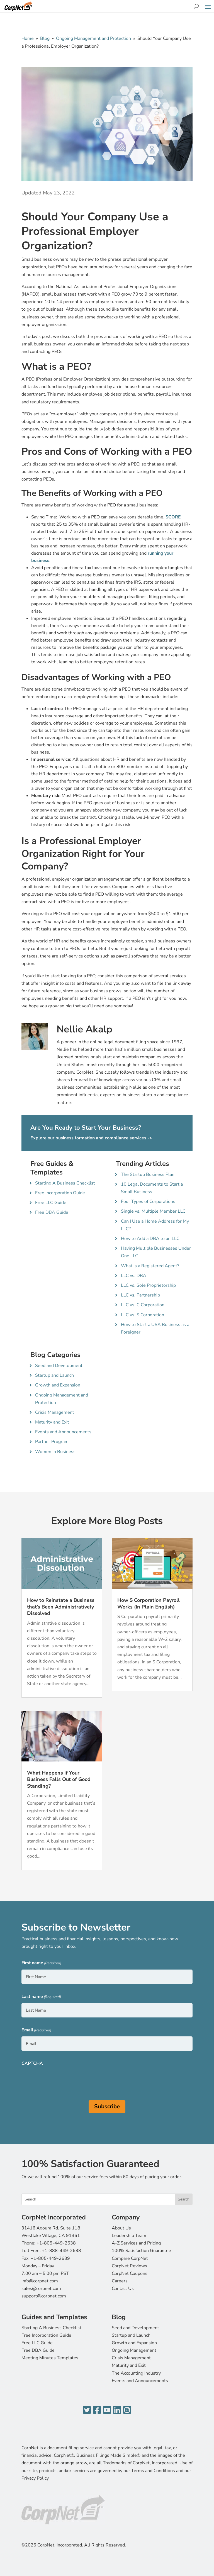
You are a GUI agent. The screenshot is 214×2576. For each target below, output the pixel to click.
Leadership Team (129, 2236)
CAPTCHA (32, 2063)
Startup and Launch (54, 1375)
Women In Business (55, 1452)
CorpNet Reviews (129, 2266)
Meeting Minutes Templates (49, 2358)
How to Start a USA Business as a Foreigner (155, 1328)
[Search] (196, 6)
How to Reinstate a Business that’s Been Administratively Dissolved (60, 1607)
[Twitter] (87, 2410)
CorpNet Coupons (129, 2273)
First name (41, 1963)
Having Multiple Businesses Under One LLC (156, 1252)
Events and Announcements (63, 1432)
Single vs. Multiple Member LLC (153, 1211)
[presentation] (63, 2080)
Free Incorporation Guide (60, 1193)
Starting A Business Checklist (65, 1183)
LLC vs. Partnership (140, 1295)
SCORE (173, 517)
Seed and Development (58, 1366)
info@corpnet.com (39, 2281)
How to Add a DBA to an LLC (150, 1238)
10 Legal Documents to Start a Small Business (152, 1188)
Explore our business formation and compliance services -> (91, 1138)
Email (36, 2030)
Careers (120, 2281)
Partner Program (52, 1442)
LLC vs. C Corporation (142, 1305)
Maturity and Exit (52, 1422)
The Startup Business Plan (147, 1174)
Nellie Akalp (84, 1029)
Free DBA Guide (51, 1212)
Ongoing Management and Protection (93, 38)
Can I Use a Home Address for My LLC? (155, 1225)
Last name (41, 1997)
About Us (121, 2228)
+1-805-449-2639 (50, 2258)
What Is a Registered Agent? (150, 1266)
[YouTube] (107, 2410)
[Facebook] (97, 2410)
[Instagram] (127, 2410)
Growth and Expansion (57, 1385)
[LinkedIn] (117, 2410)
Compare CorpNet (130, 2258)
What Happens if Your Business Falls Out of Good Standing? (59, 1779)
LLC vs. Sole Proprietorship (148, 1285)
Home (27, 38)
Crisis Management (54, 1412)
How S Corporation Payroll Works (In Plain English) (148, 1603)
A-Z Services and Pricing (136, 2243)
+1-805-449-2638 (56, 2243)
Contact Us (123, 2288)
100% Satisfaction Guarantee (141, 2251)
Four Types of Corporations (148, 1201)
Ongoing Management (134, 2350)
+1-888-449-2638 (61, 2251)
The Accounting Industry (136, 2373)
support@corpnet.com (43, 2296)
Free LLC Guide (50, 1203)
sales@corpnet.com (41, 2288)
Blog (45, 38)
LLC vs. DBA (133, 1276)
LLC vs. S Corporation (142, 1315)
